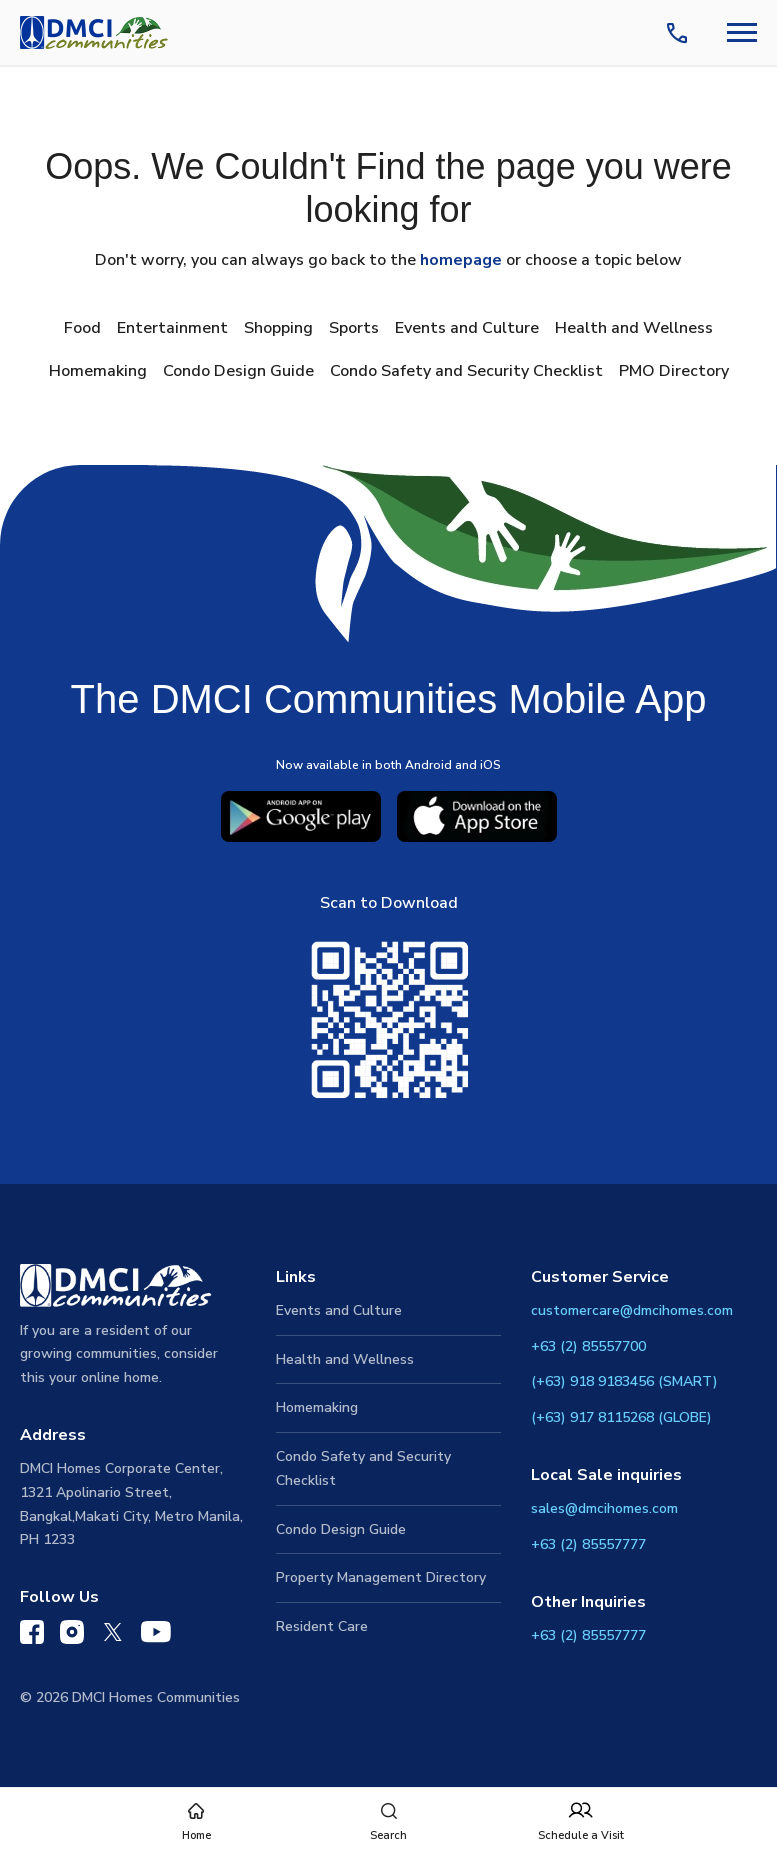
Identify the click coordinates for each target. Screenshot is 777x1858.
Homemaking (98, 371)
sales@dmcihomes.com (604, 1508)
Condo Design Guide (238, 371)
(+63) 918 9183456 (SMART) (624, 1381)
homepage (461, 260)
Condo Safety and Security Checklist (466, 371)
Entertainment (172, 328)
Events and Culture (467, 328)
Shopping (278, 328)
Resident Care (322, 1626)
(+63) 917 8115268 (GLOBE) (621, 1417)
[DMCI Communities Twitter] (112, 1636)
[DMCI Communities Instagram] (72, 1636)
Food (82, 328)
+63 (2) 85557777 (588, 1544)
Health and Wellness (634, 328)
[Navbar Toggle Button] (742, 32)
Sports (354, 328)
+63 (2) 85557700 (588, 1346)
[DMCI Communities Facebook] (32, 1636)
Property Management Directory (381, 1577)
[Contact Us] (681, 33)
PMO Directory (674, 371)
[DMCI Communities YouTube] (156, 1636)
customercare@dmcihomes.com (632, 1310)
